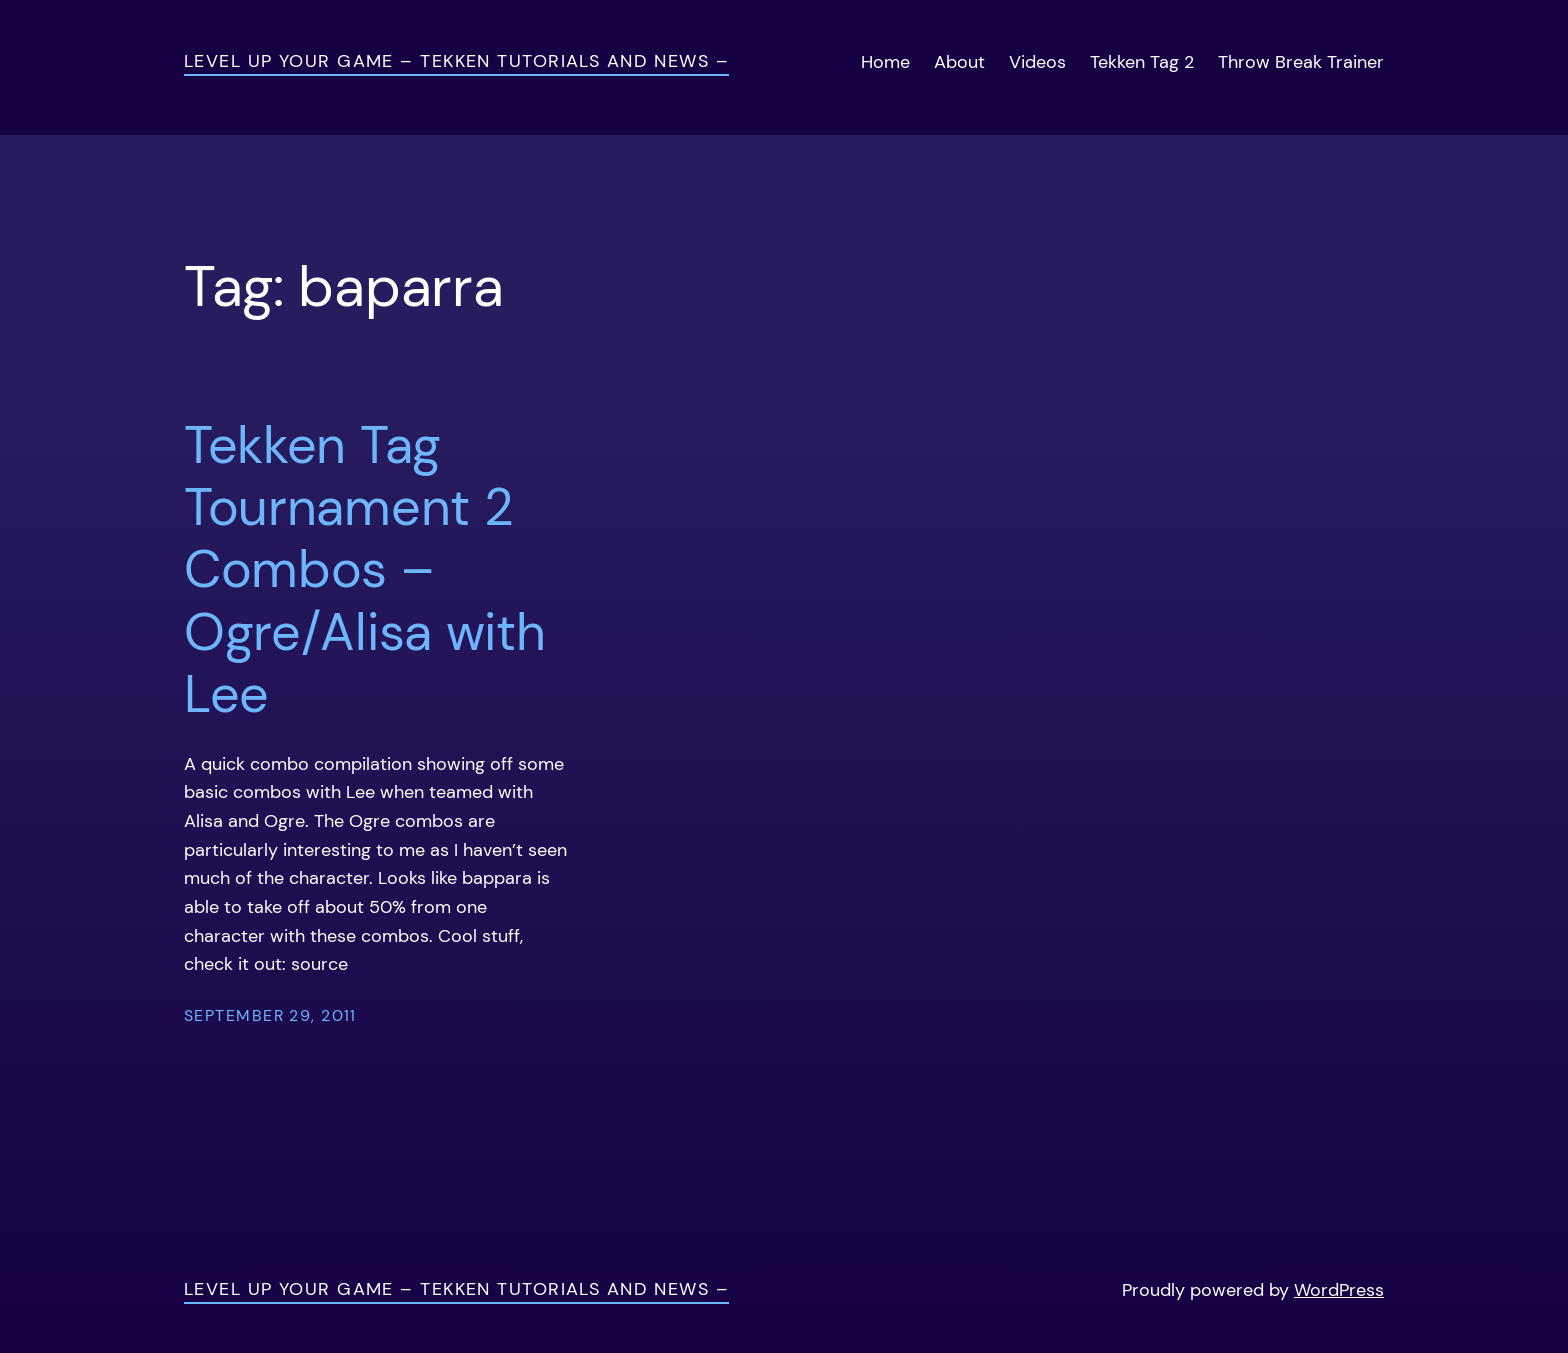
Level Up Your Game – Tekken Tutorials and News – (456, 61)
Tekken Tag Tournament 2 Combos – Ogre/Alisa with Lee (364, 570)
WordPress (1339, 1290)
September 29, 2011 (270, 1015)
